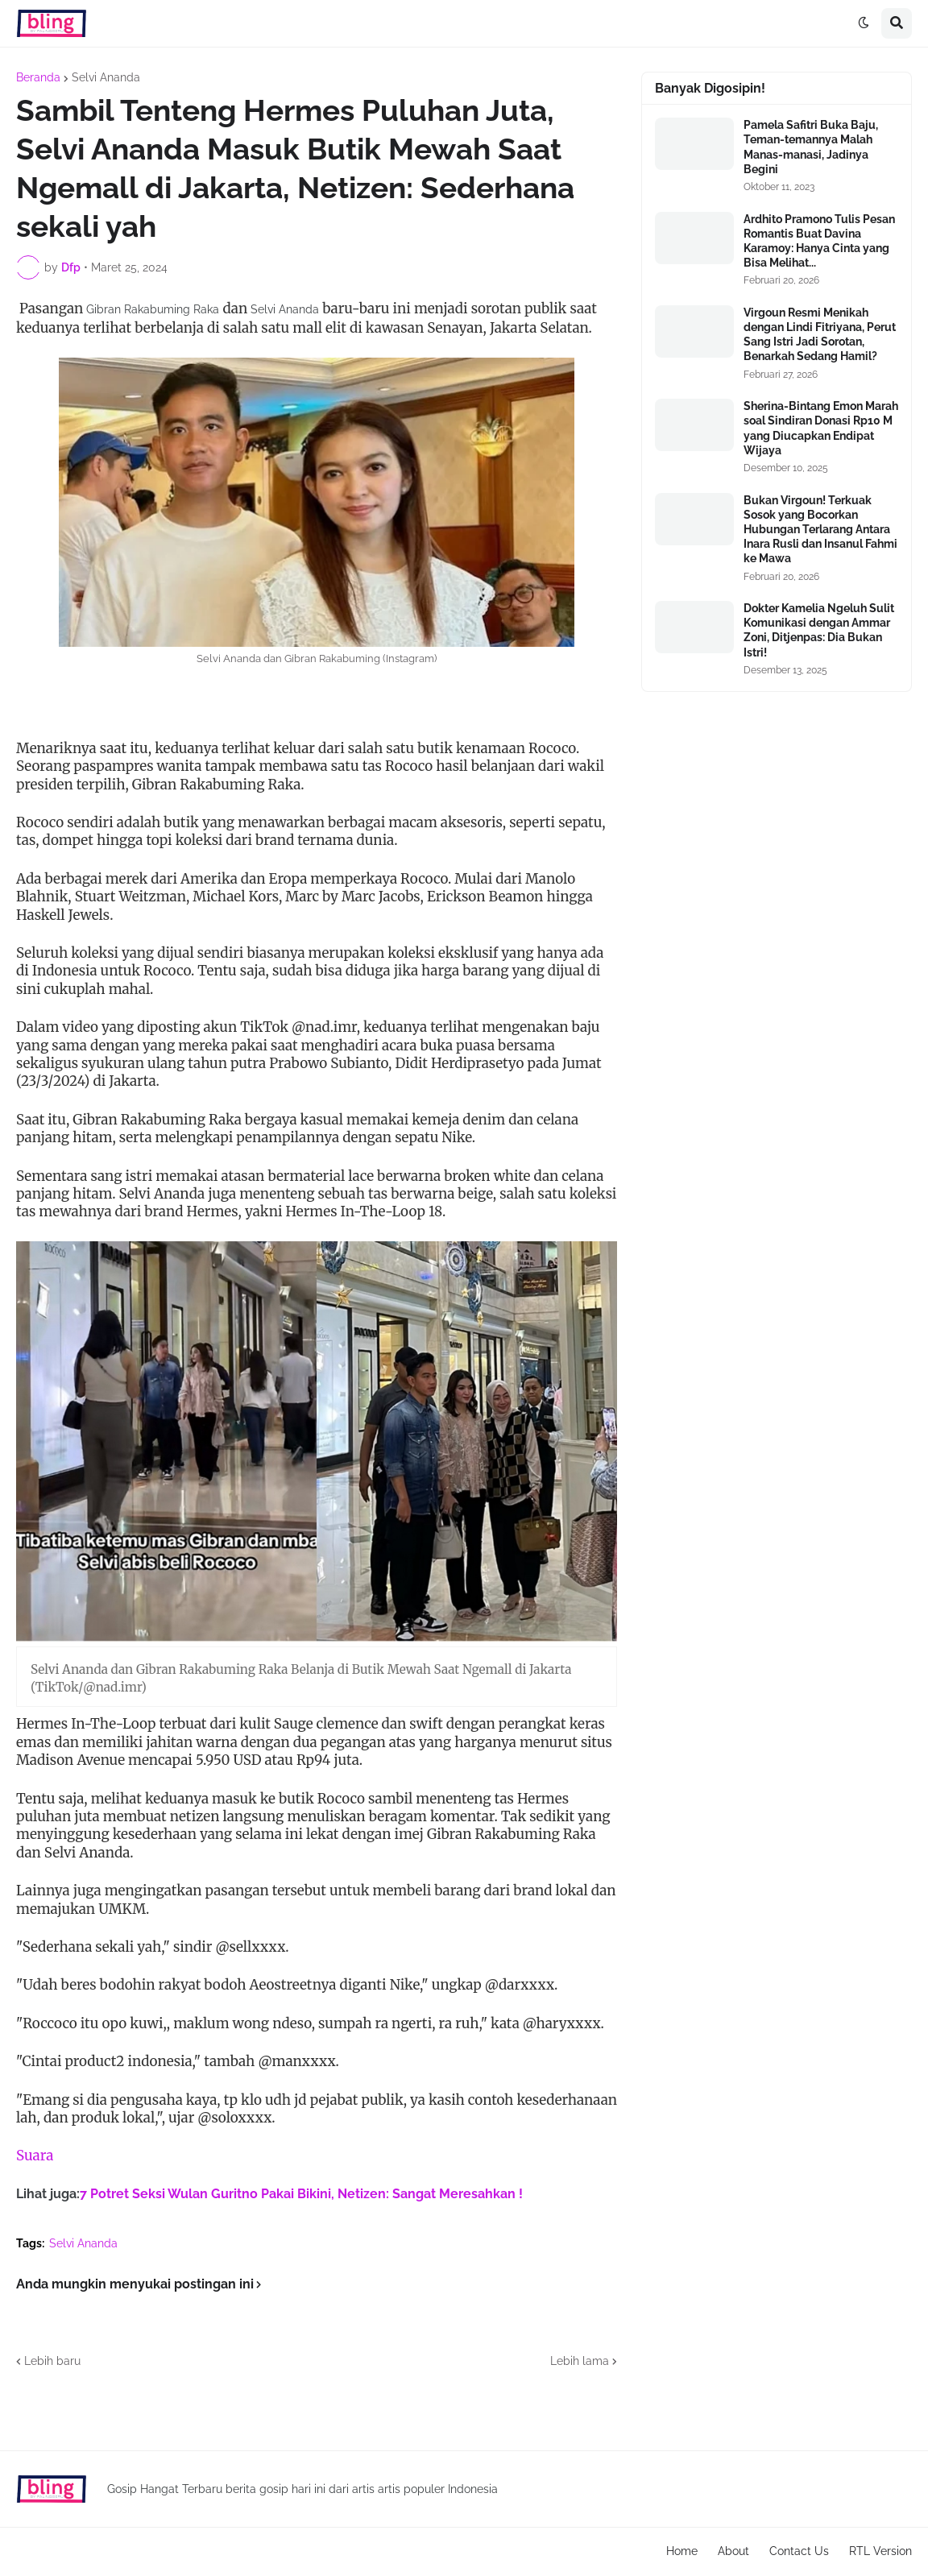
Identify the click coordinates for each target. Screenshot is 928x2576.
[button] (863, 23)
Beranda (38, 77)
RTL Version (880, 2551)
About (733, 2551)
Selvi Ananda (106, 77)
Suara (34, 2155)
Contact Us (799, 2551)
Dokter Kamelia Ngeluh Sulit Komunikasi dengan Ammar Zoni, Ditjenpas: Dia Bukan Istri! (819, 630)
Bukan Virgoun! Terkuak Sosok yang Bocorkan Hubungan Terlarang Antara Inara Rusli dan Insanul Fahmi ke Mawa (820, 529)
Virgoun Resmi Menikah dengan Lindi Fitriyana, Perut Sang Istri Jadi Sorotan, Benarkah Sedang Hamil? (820, 334)
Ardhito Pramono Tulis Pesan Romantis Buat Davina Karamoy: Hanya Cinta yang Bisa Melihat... (819, 241)
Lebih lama (579, 2360)
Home (682, 2551)
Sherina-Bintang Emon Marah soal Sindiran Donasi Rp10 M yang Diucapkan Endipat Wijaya (821, 428)
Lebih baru (52, 2360)
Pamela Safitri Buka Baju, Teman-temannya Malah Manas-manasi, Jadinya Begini (811, 147)
